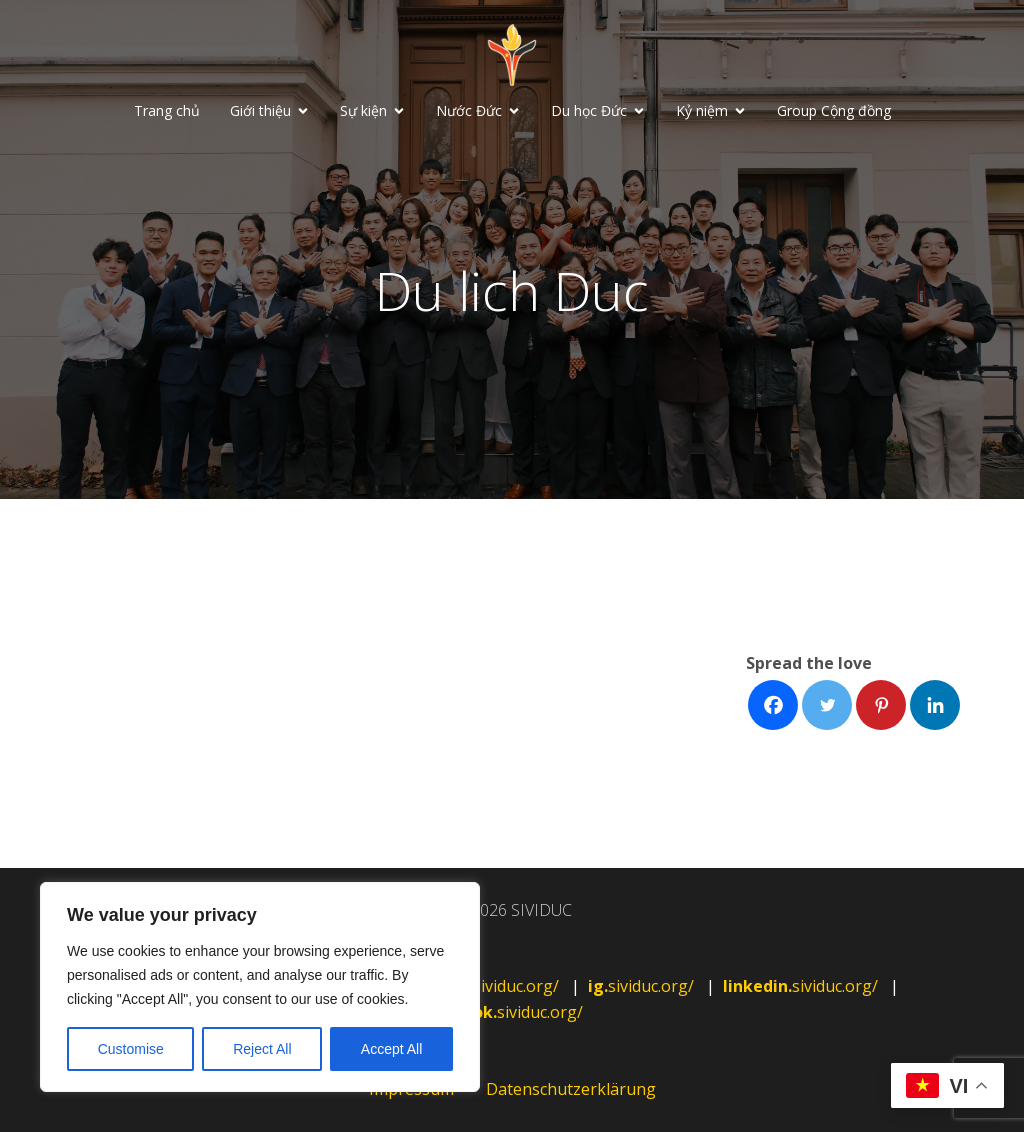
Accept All (391, 1049)
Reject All (262, 1049)
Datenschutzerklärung (571, 1089)
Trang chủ (167, 110)
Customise (131, 1049)
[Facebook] (773, 705)
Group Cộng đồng (834, 110)
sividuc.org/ (507, 986)
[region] (260, 987)
